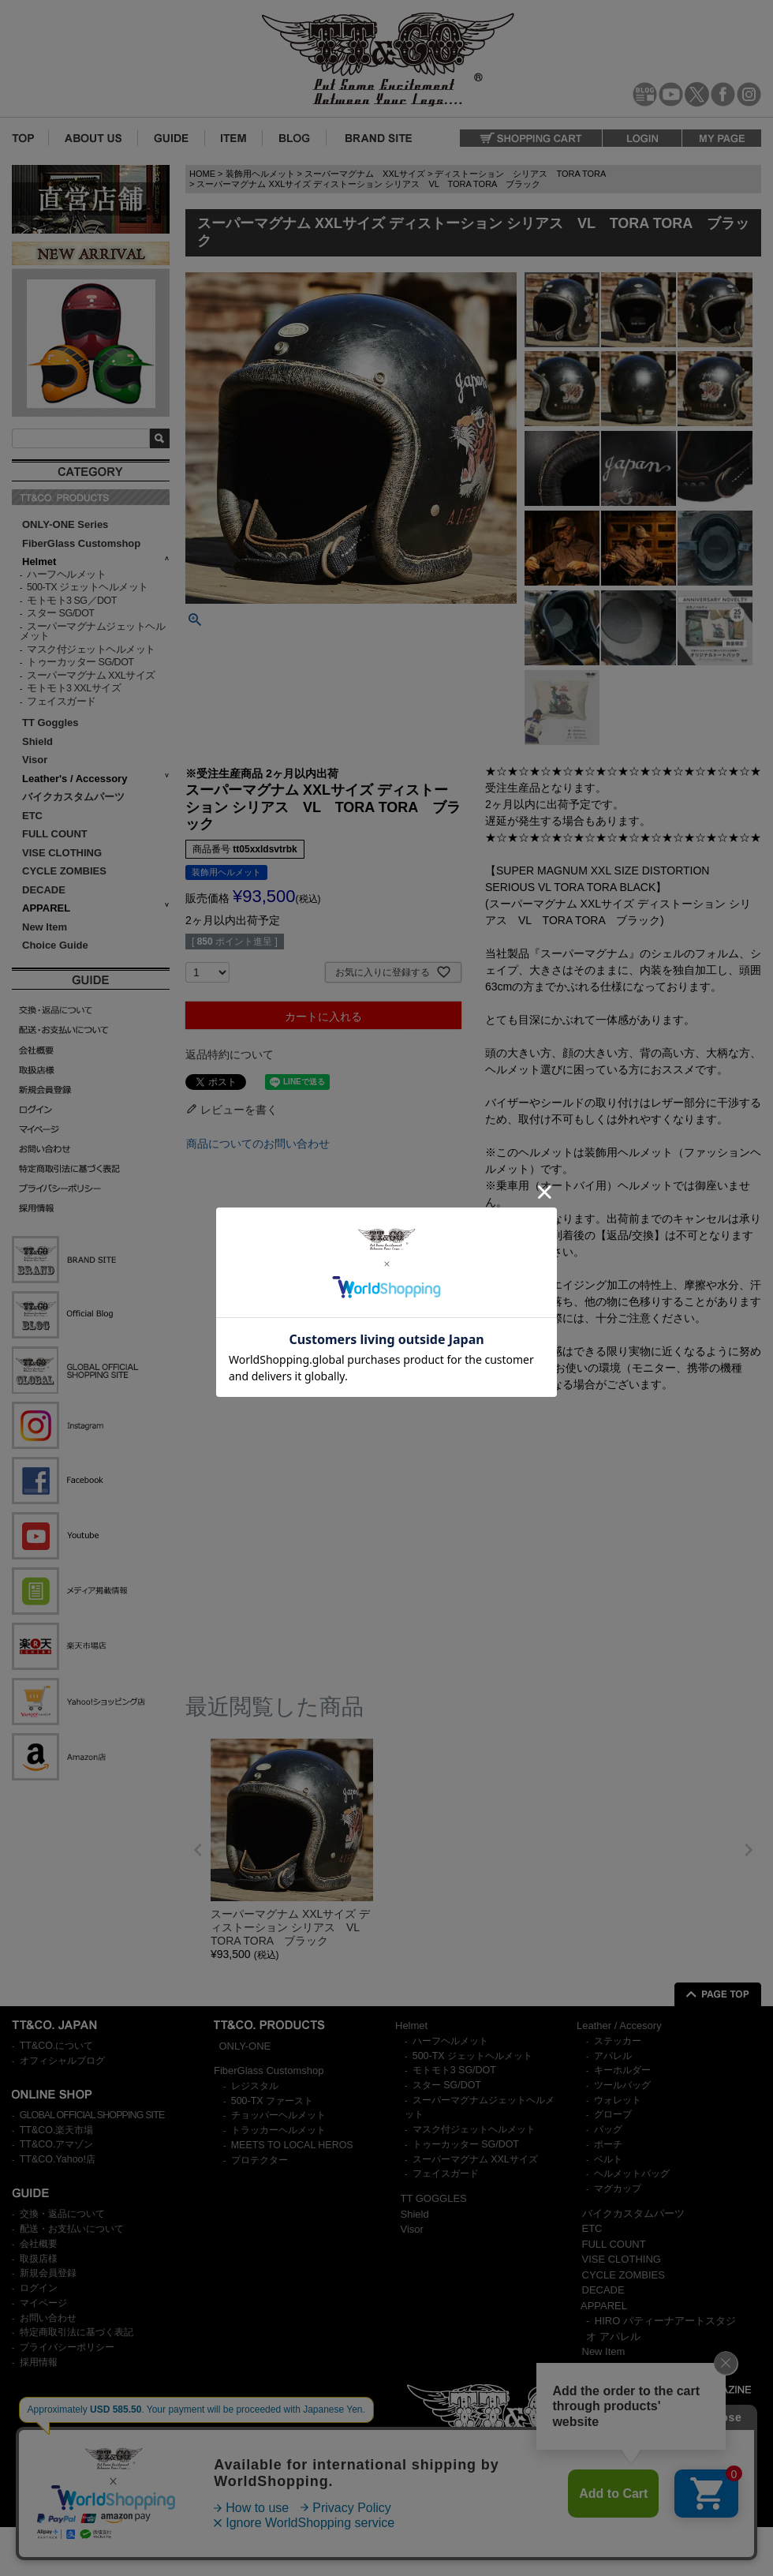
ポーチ (608, 2144)
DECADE (43, 890)
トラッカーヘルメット (278, 2130)
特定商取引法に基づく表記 (76, 2332)
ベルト (608, 2159)
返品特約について (229, 1054)
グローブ (613, 2114)
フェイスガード (61, 701)
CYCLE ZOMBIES (64, 871)
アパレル (613, 2055)
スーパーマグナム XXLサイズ (91, 675)
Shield (39, 741)
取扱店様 (39, 2258)
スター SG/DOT (60, 613)
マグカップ (617, 2188)
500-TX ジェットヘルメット (87, 587)
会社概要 (39, 2243)
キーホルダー (622, 2070)
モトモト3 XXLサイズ (74, 688)
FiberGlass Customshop (81, 543)
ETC (32, 816)
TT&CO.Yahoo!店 (57, 2159)
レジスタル (254, 2085)
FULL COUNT (55, 834)
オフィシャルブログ (62, 2060)
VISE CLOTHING (62, 853)
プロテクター (259, 2160)
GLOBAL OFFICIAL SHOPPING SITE (92, 2115)
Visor (36, 760)
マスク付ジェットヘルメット (91, 649)
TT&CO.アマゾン (57, 2144)
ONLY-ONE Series (65, 524)
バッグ (608, 2129)
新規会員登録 (48, 2272)
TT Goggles (50, 722)
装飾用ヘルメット (260, 173)
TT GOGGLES (434, 2198)
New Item (44, 927)
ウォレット (617, 2100)
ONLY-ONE (245, 2046)
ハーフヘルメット (66, 574)
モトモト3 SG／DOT (72, 600)
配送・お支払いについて (72, 2228)
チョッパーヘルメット (278, 2115)
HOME (202, 173)
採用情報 (39, 2362)
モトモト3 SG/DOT (454, 2070)
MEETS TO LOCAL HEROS (292, 2145)
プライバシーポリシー (67, 2347)
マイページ (43, 2302)
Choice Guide (55, 945)
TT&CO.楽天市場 (57, 2130)
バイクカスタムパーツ (73, 797)
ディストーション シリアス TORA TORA (520, 173)
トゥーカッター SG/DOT (80, 662)
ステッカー (617, 2040)
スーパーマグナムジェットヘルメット (92, 631)
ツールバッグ (622, 2085)
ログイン (39, 2287)
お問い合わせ (48, 2317)
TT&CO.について (57, 2045)
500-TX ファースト (272, 2100)
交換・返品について (62, 2213)
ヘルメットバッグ (632, 2173)
